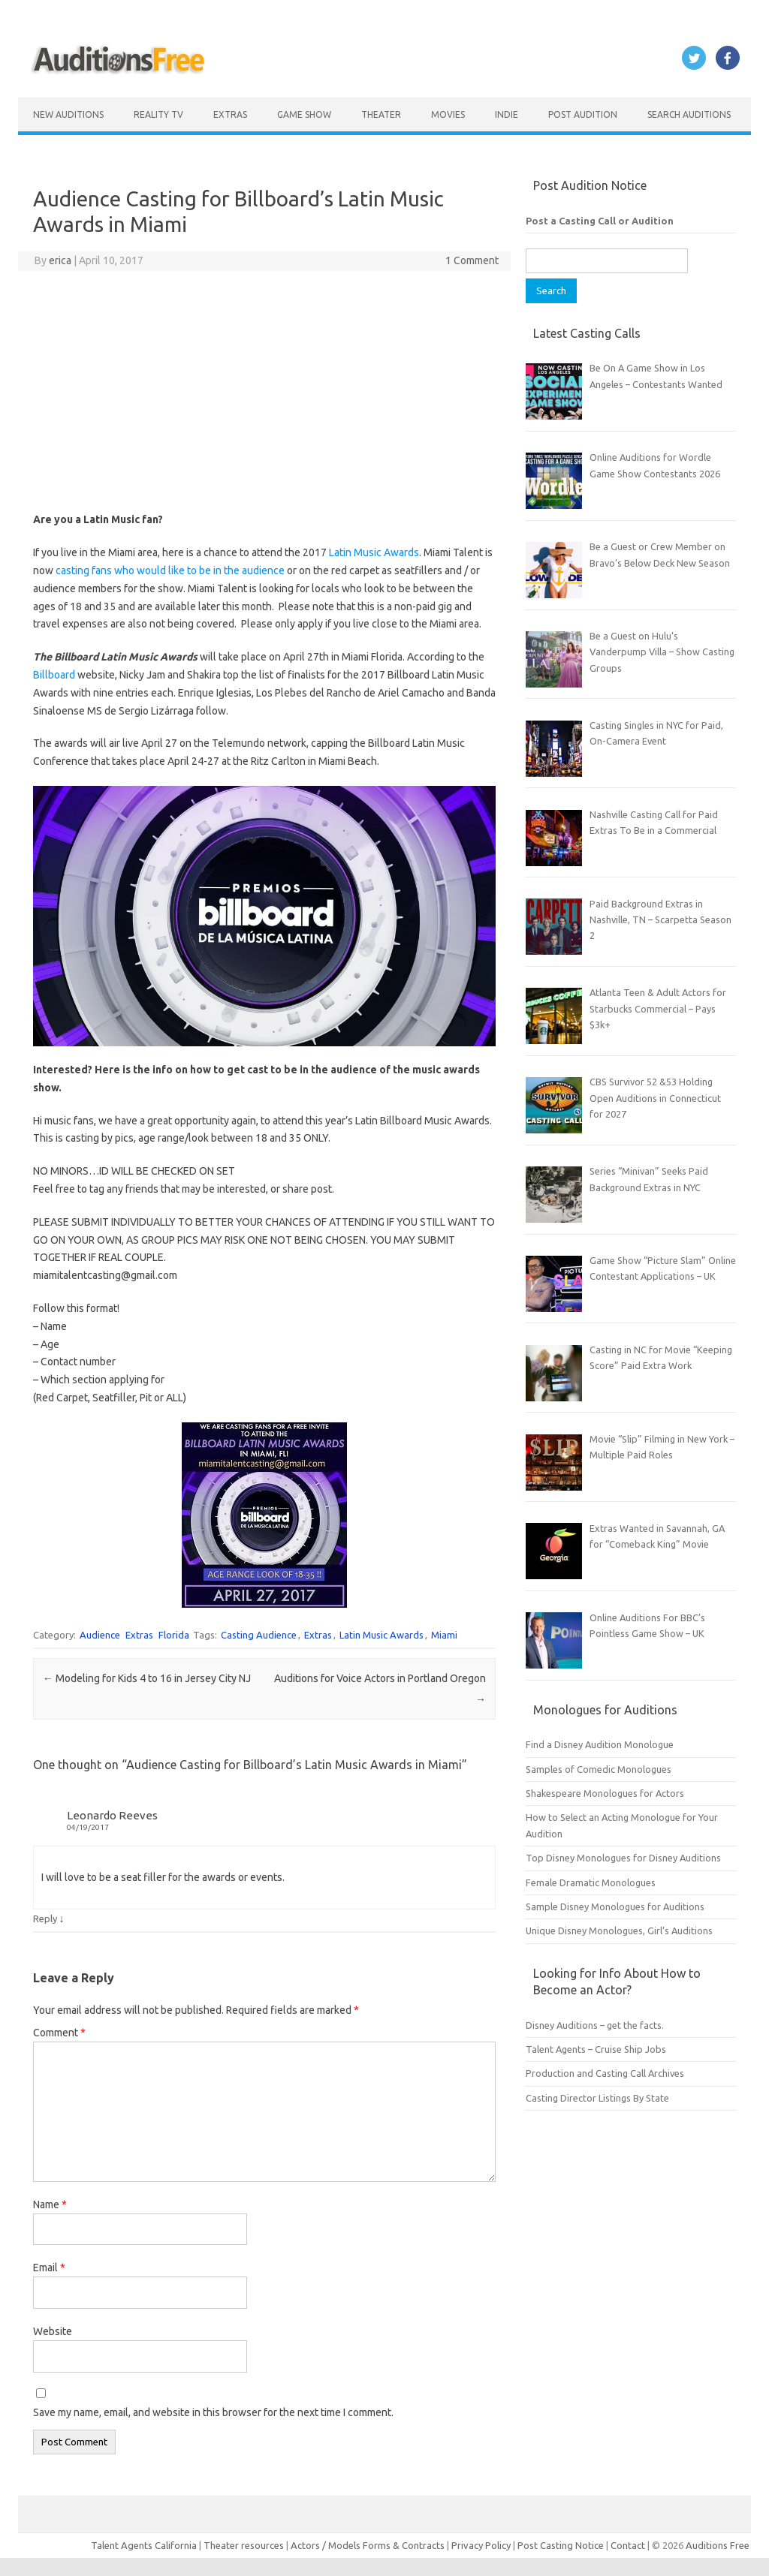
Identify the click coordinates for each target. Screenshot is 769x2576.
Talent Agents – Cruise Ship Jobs (596, 2049)
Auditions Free (717, 2545)
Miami (444, 1635)
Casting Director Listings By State (597, 2098)
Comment (59, 2033)
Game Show (304, 114)
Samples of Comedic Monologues (598, 1769)
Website (52, 2331)
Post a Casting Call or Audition (600, 220)
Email (49, 2268)
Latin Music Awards (374, 552)
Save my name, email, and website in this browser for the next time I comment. (213, 2412)
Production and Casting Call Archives (605, 2073)
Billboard (55, 675)
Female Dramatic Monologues (591, 1882)
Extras (230, 114)
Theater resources (244, 2545)
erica (60, 260)
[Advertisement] (264, 391)
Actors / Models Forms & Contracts (368, 2545)
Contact (629, 2545)
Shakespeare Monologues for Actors (605, 1793)
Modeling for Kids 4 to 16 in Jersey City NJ (147, 1678)
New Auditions (68, 114)
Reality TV (158, 114)
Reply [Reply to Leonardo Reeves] (45, 1918)
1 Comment (472, 260)
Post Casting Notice (560, 2545)
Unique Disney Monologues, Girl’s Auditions (619, 1930)
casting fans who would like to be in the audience (170, 570)
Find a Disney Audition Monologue (600, 1744)
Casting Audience (259, 1635)
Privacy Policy (482, 2545)
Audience (100, 1635)
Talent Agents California (144, 2545)
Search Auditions (689, 114)
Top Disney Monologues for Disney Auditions (623, 1857)
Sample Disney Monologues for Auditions (615, 1906)
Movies (448, 114)
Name (50, 2204)
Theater (381, 114)
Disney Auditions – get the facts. (595, 2025)
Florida (173, 1635)
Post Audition (582, 114)
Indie (506, 114)
